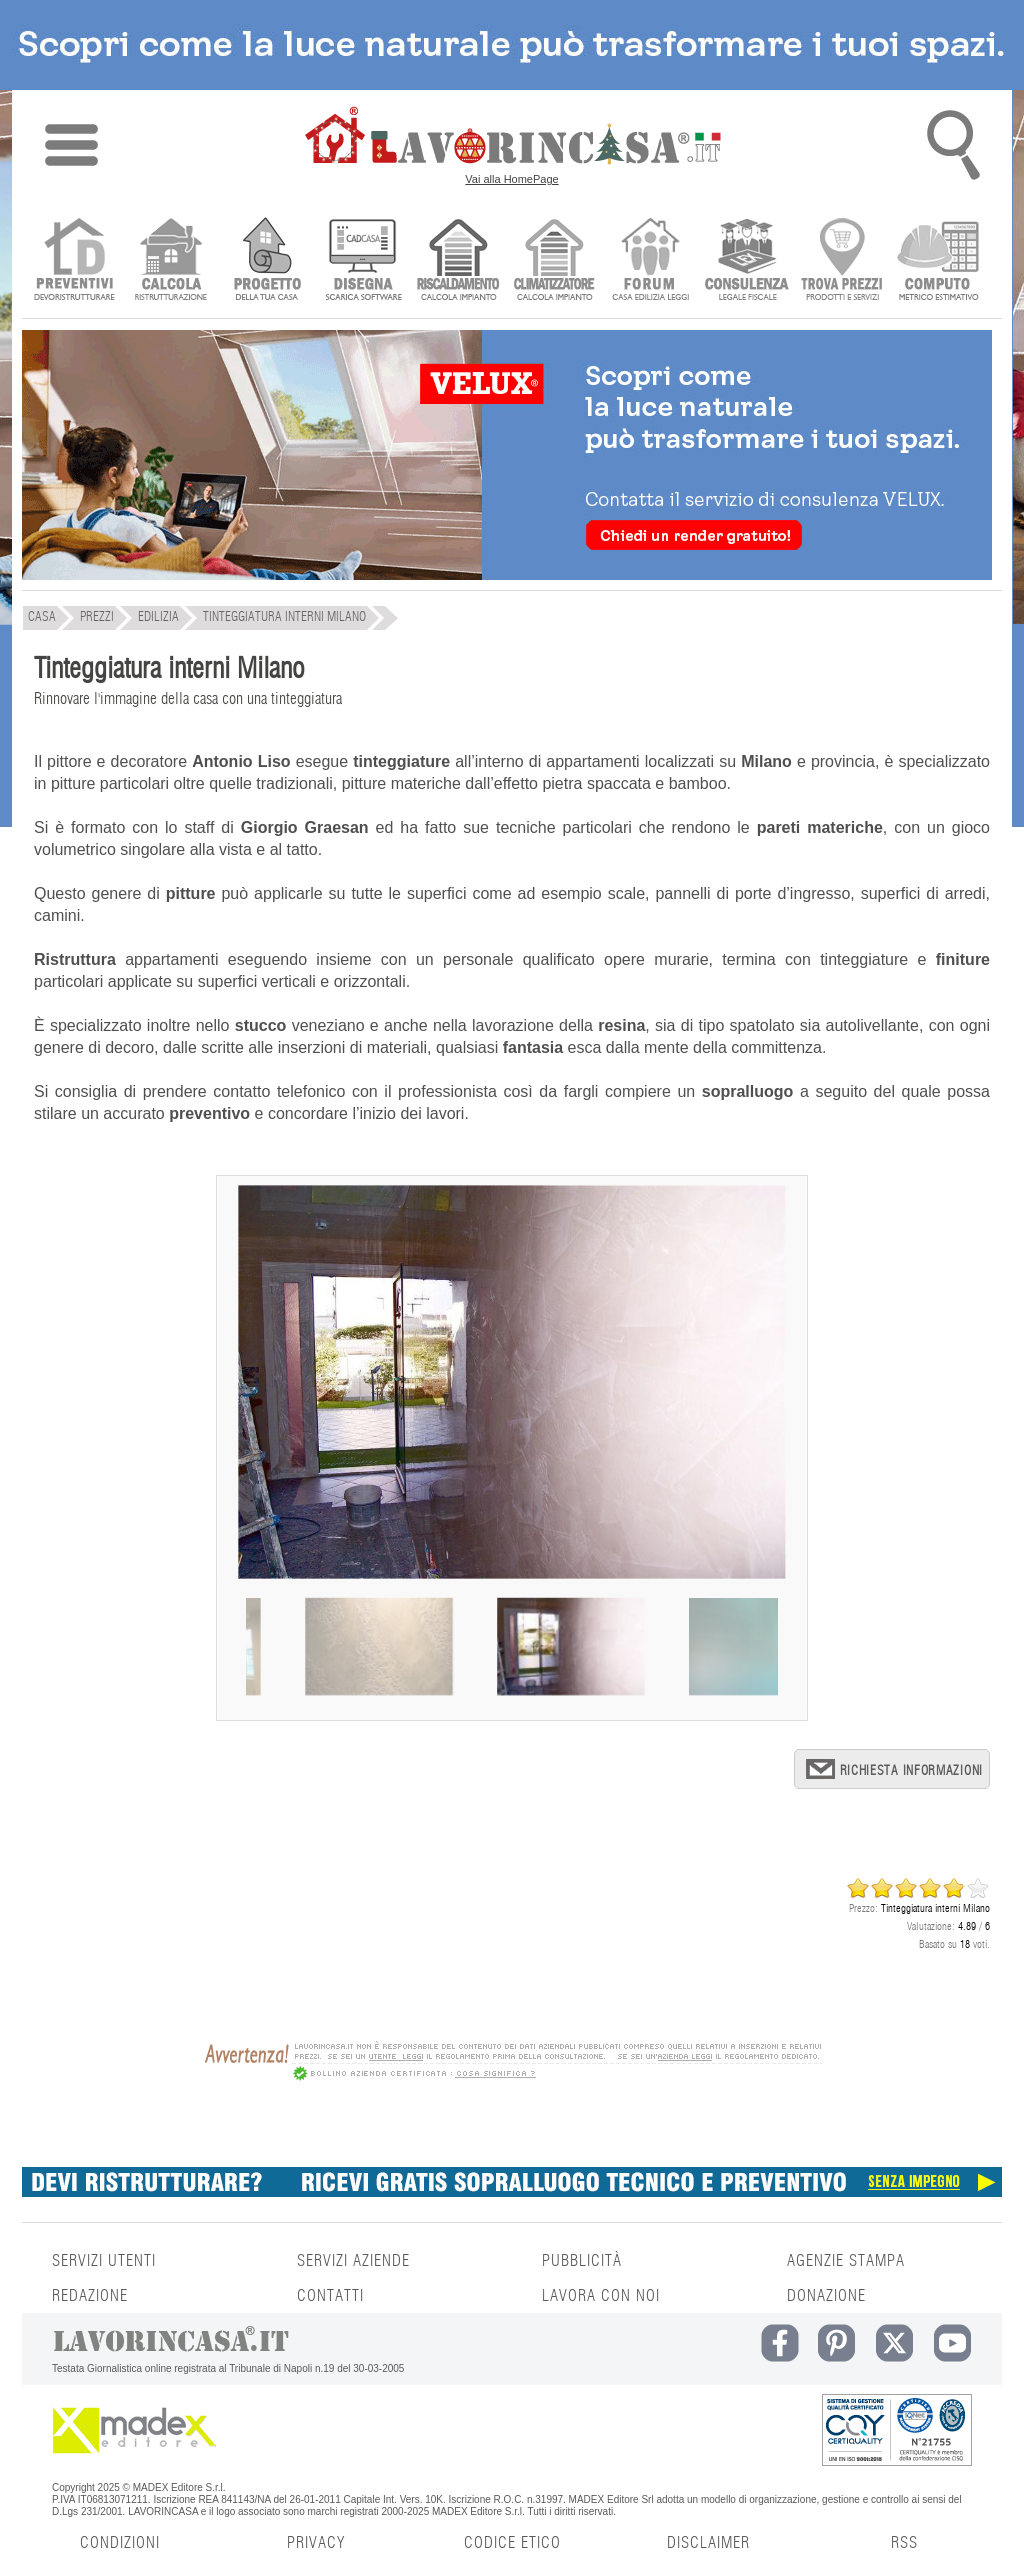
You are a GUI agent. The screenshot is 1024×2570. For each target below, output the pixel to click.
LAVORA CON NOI (601, 2296)
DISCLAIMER (708, 2543)
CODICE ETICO (512, 2543)
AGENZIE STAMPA (846, 2261)
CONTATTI (330, 2296)
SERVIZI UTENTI (104, 2261)
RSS (904, 2543)
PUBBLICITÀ (582, 2261)
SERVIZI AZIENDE (353, 2261)
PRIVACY (316, 2543)
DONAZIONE (826, 2296)
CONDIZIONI (120, 2543)
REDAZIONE (90, 2296)
